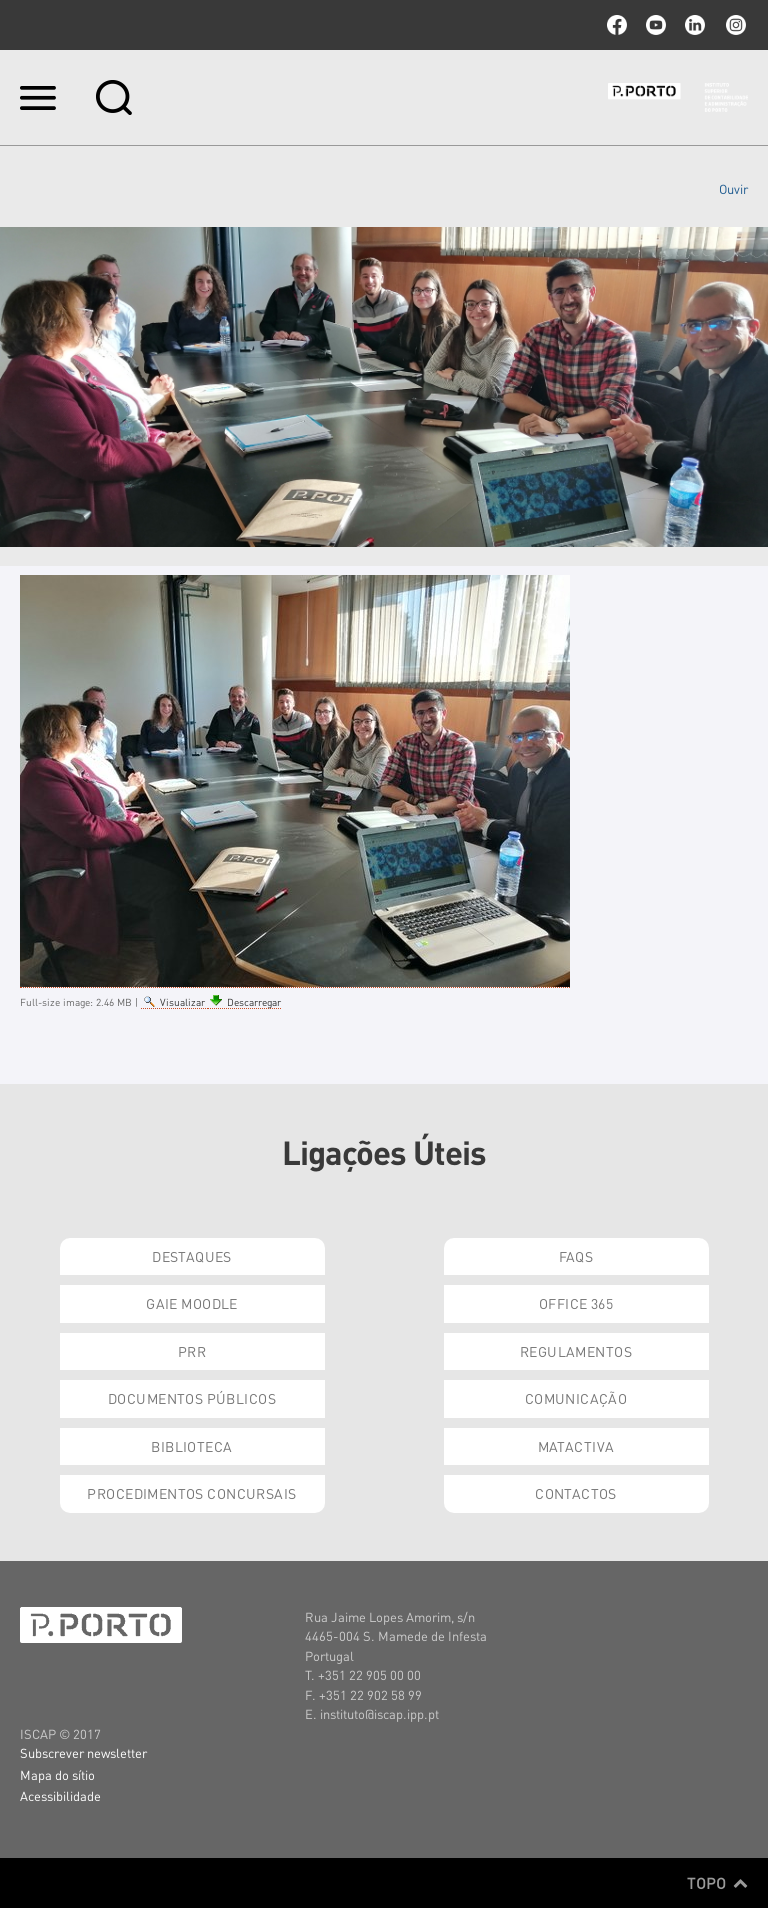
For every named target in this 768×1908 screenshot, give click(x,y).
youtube (656, 25)
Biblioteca (191, 1446)
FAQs (576, 1256)
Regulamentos (576, 1351)
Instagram (734, 25)
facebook (617, 25)
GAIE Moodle (192, 1303)
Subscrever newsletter (83, 1752)
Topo (717, 1883)
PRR (192, 1351)
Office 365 (576, 1303)
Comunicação (576, 1398)
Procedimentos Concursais (191, 1493)
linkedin (695, 25)
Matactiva (576, 1446)
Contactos (576, 1493)
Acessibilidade (60, 1795)
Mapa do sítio (57, 1774)
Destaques (192, 1256)
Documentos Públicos (192, 1398)
